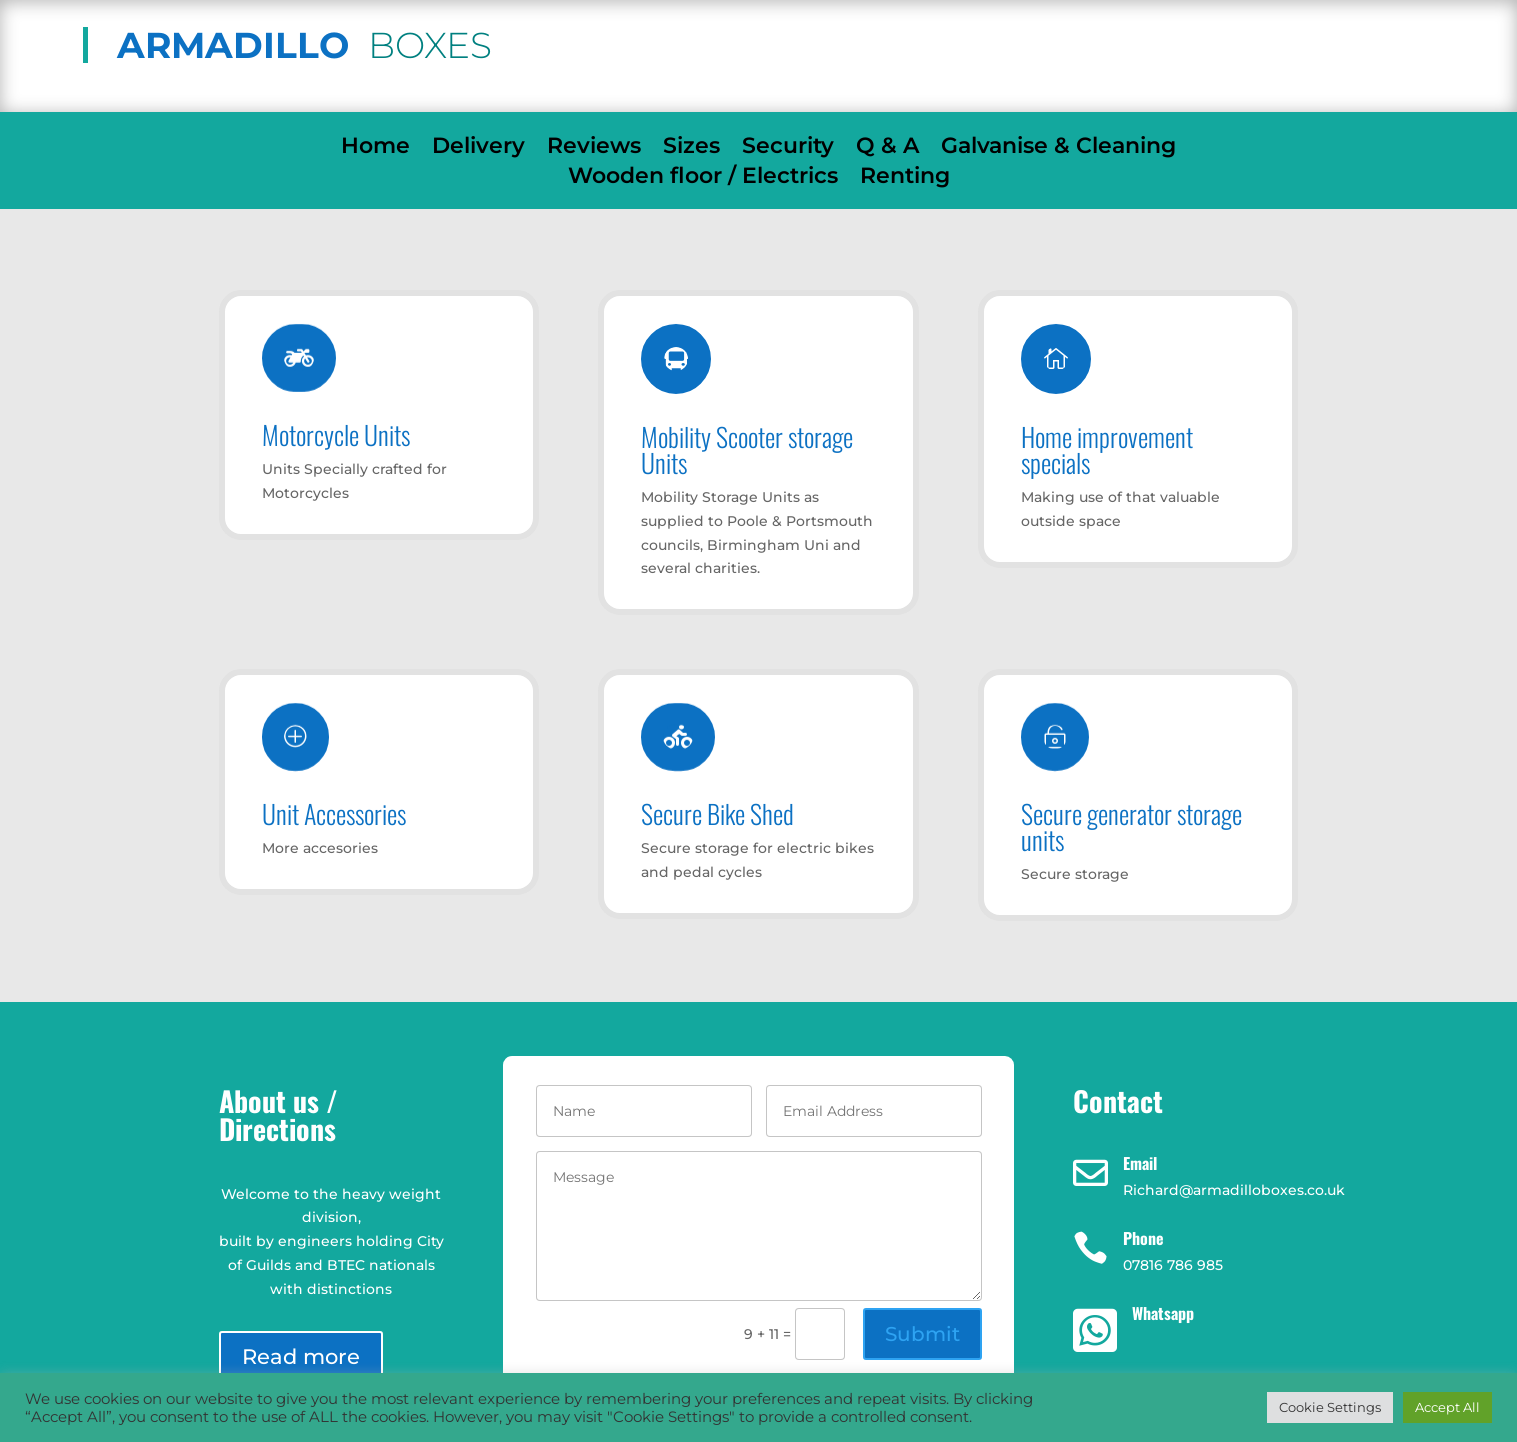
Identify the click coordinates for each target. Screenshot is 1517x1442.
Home (375, 149)
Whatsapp (1163, 1313)
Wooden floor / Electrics (703, 179)
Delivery (478, 149)
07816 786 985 (1221, 45)
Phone (1143, 1238)
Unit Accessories (334, 813)
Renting (905, 179)
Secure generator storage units (1131, 826)
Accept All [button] (1447, 1407)
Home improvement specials (1107, 449)
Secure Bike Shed (717, 813)
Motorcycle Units (336, 434)
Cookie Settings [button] (1330, 1407)
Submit (922, 1334)
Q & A (887, 149)
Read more (301, 1356)
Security (788, 149)
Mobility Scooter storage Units (747, 449)
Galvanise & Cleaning (1058, 149)
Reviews (594, 149)
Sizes (691, 149)
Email (1140, 1163)
